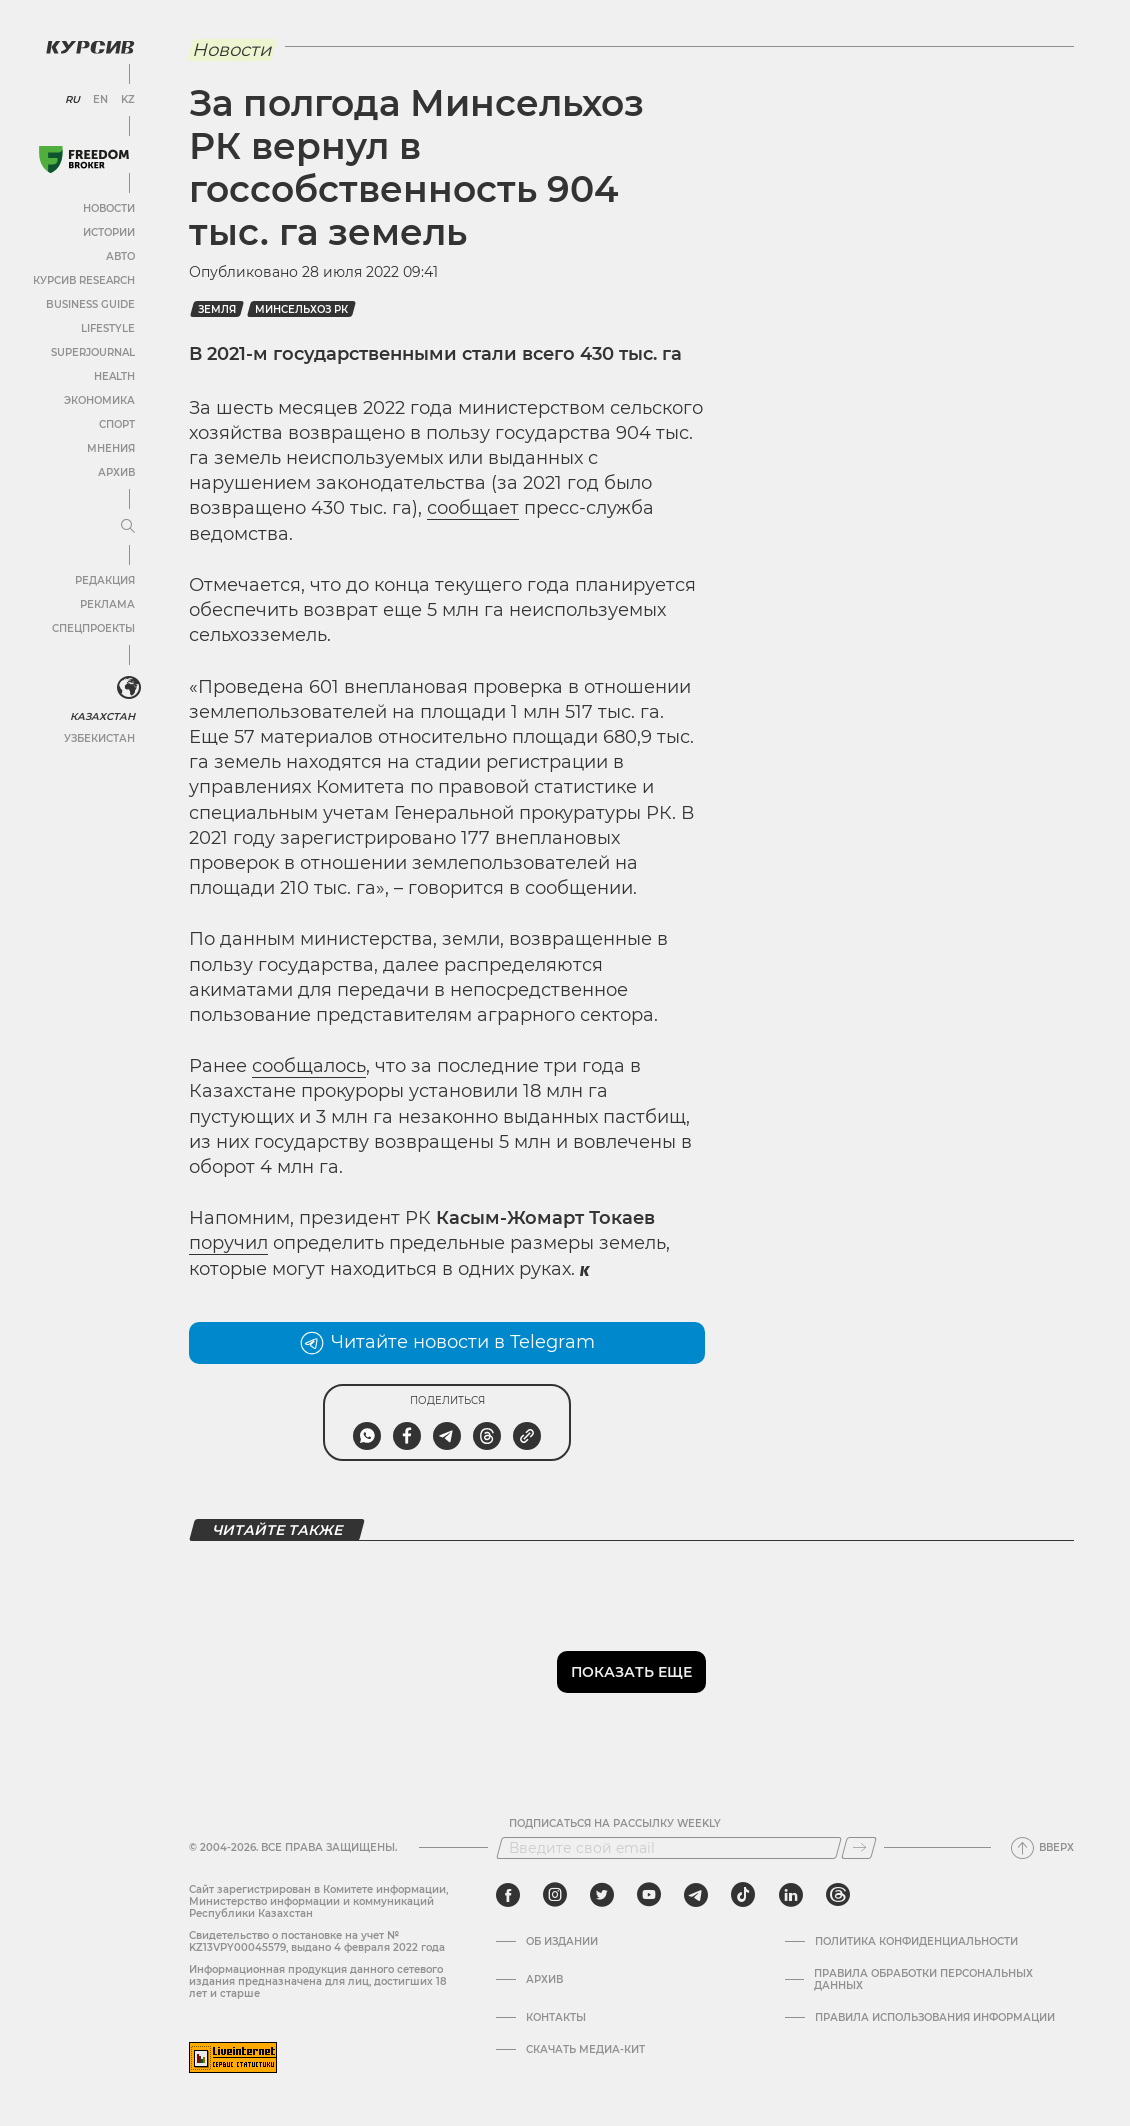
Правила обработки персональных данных (923, 1980)
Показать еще (631, 1672)
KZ (128, 100)
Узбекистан (99, 738)
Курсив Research (84, 280)
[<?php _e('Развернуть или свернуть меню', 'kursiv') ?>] (129, 688)
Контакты (556, 2018)
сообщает (473, 508)
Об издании (562, 1942)
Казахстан (102, 716)
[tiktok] (743, 1895)
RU (72, 100)
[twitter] (602, 1895)
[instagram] (555, 1895)
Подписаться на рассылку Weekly (615, 1824)
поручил (228, 1243)
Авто (120, 256)
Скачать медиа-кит (585, 2050)
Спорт (117, 424)
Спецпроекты (93, 628)
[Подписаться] (859, 1848)
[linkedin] (790, 1895)
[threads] (838, 1895)
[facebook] (508, 1895)
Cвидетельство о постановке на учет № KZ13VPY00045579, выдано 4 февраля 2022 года (317, 1941)
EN (100, 100)
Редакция (105, 580)
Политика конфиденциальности (916, 1942)
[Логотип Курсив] (90, 47)
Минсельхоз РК (301, 309)
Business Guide (90, 304)
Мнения (111, 448)
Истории (109, 232)
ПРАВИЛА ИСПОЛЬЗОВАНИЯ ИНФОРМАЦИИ (935, 2018)
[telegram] (696, 1895)
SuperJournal (93, 352)
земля (217, 309)
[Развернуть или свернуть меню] (128, 527)
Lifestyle (108, 328)
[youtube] (649, 1895)
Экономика (99, 400)
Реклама (107, 604)
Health (114, 376)
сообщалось (309, 1066)
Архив (116, 472)
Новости (109, 208)
